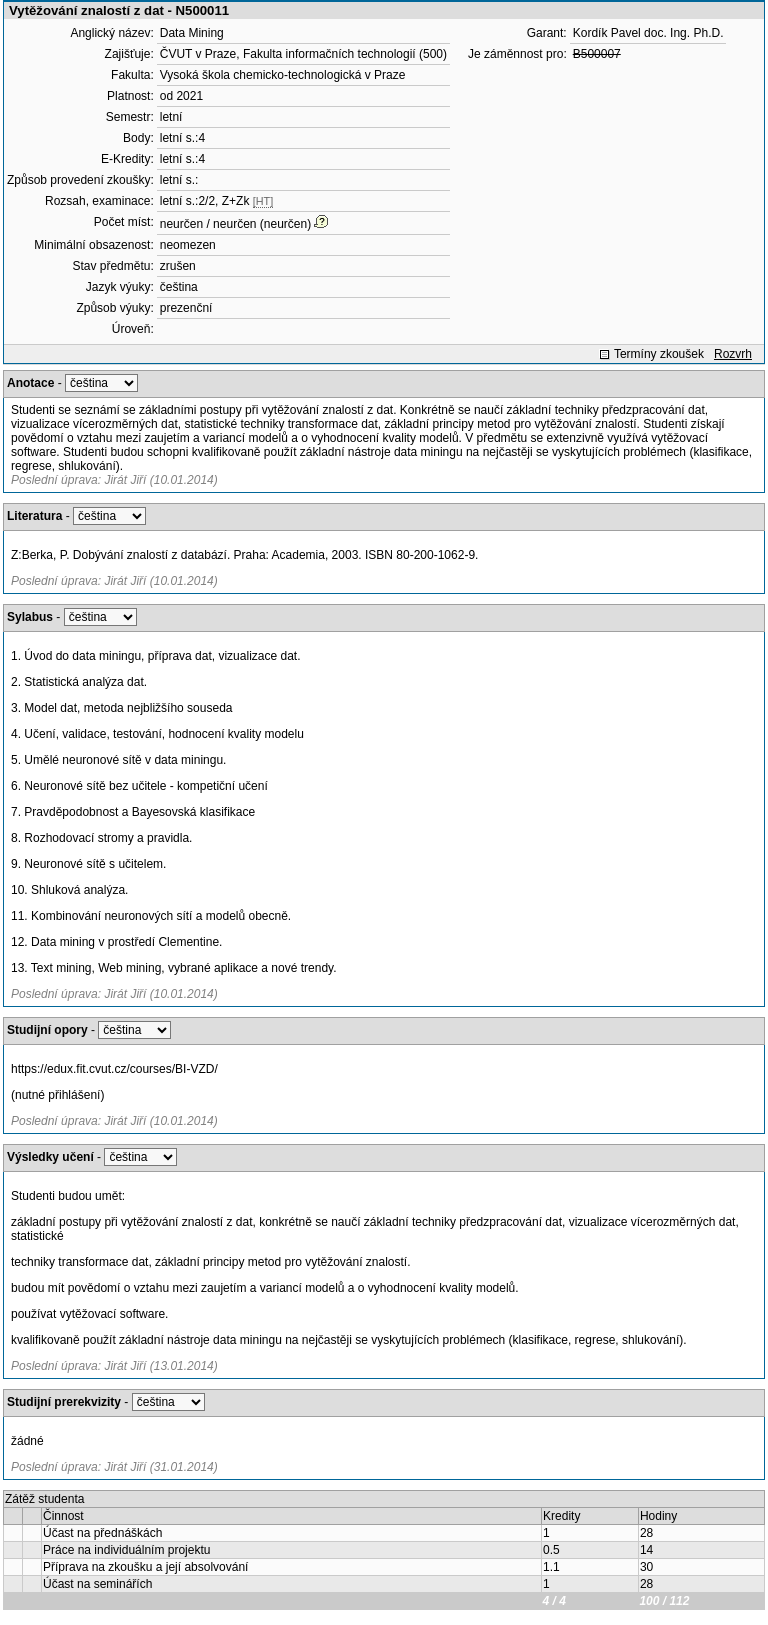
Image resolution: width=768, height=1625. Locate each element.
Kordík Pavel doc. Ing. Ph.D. (648, 33)
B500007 (597, 54)
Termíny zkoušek (659, 354)
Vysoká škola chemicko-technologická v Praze (283, 75)
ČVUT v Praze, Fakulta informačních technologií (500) (303, 54)
